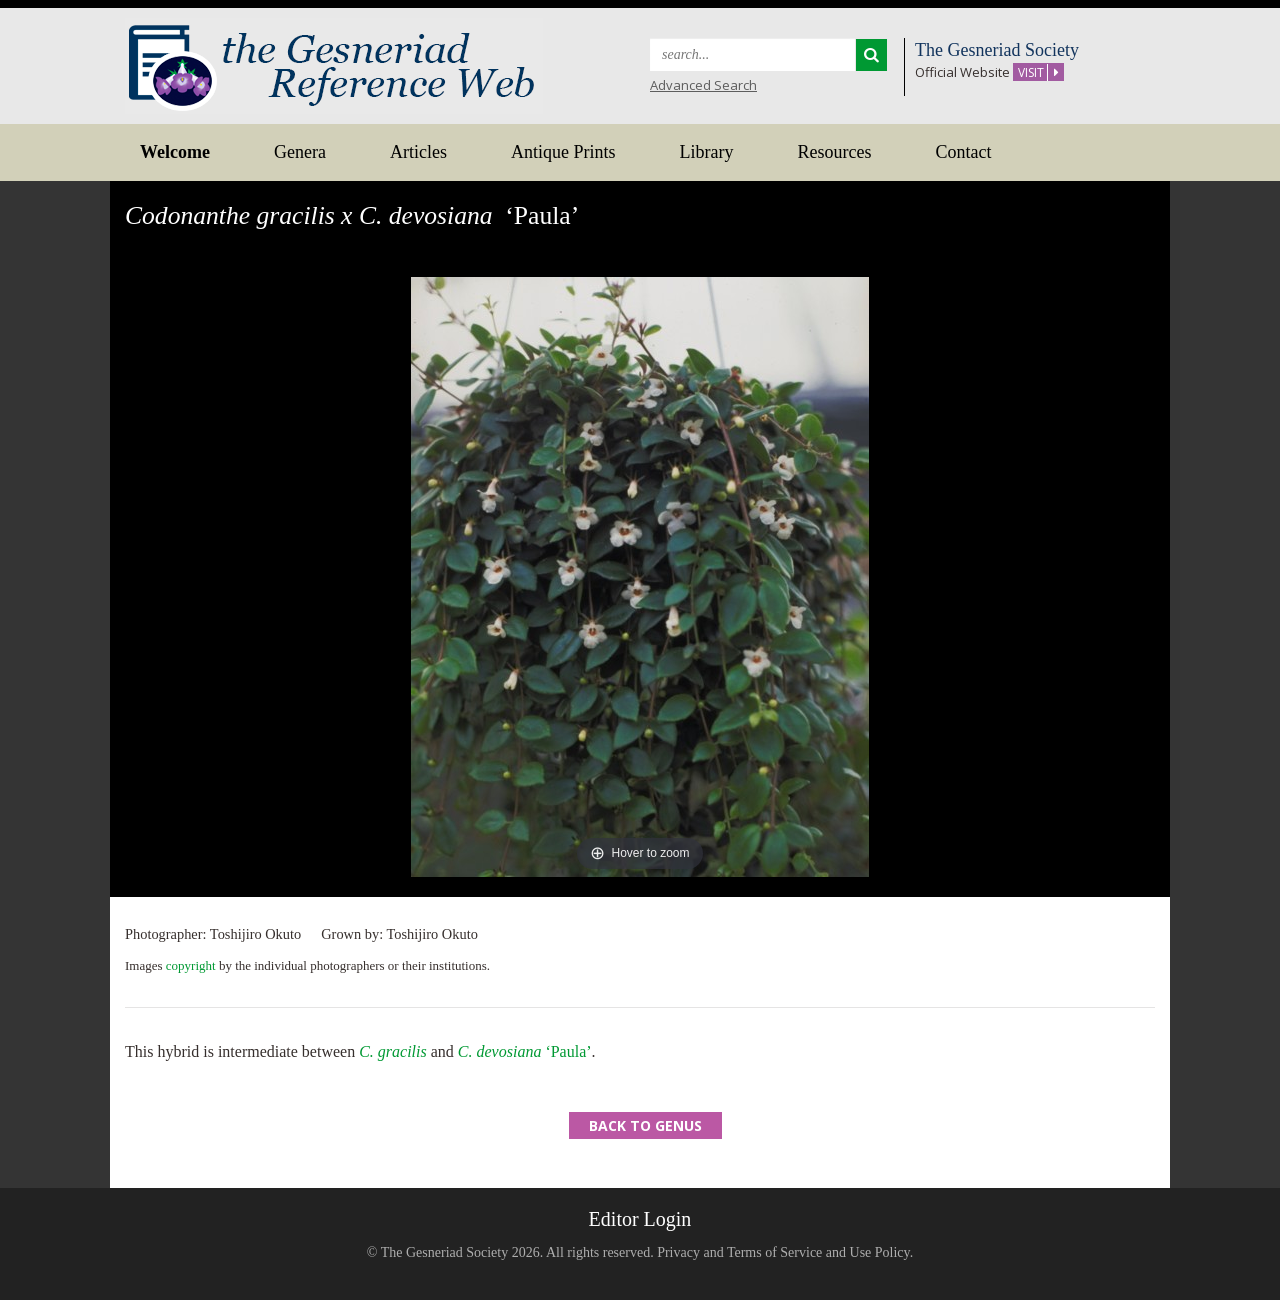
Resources (834, 152)
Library (706, 152)
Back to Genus (645, 1125)
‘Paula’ (525, 1051)
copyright (191, 965)
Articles (418, 152)
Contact (963, 152)
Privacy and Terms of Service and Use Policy (783, 1252)
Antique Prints (563, 152)
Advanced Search (703, 85)
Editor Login (640, 1219)
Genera (300, 152)
